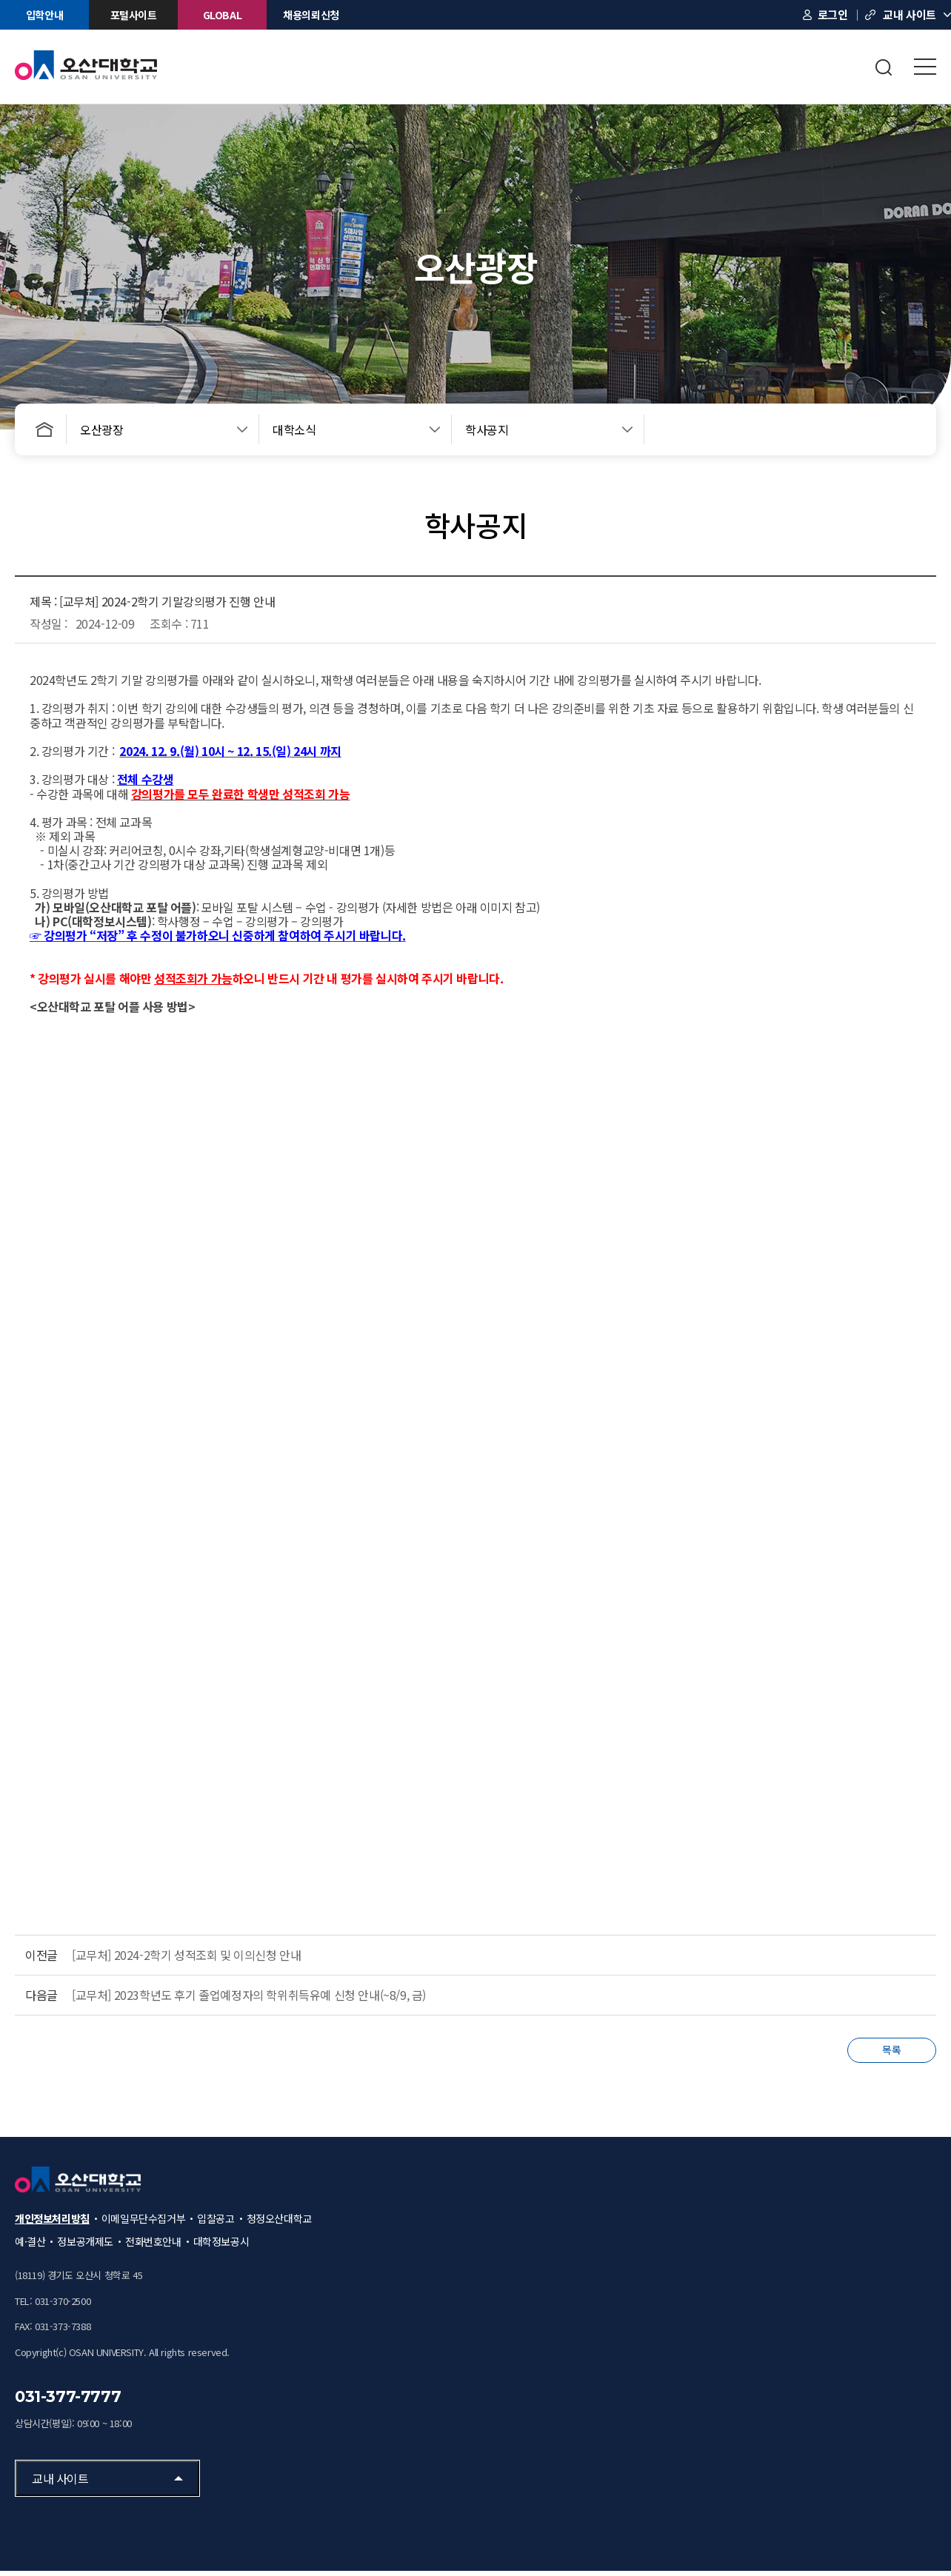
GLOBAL (222, 14)
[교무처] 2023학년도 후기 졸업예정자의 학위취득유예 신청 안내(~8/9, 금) (249, 1995)
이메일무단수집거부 (143, 2223)
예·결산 (30, 2246)
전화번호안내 (153, 2246)
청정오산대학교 (279, 2223)
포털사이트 (133, 14)
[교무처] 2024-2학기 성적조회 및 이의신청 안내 (186, 1955)
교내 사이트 (909, 14)
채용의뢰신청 (311, 14)
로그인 (833, 14)
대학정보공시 (221, 2246)
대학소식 (294, 429)
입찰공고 (215, 2223)
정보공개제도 (85, 2246)
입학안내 (44, 14)
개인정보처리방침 (52, 2223)
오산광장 (101, 429)
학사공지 (486, 429)
